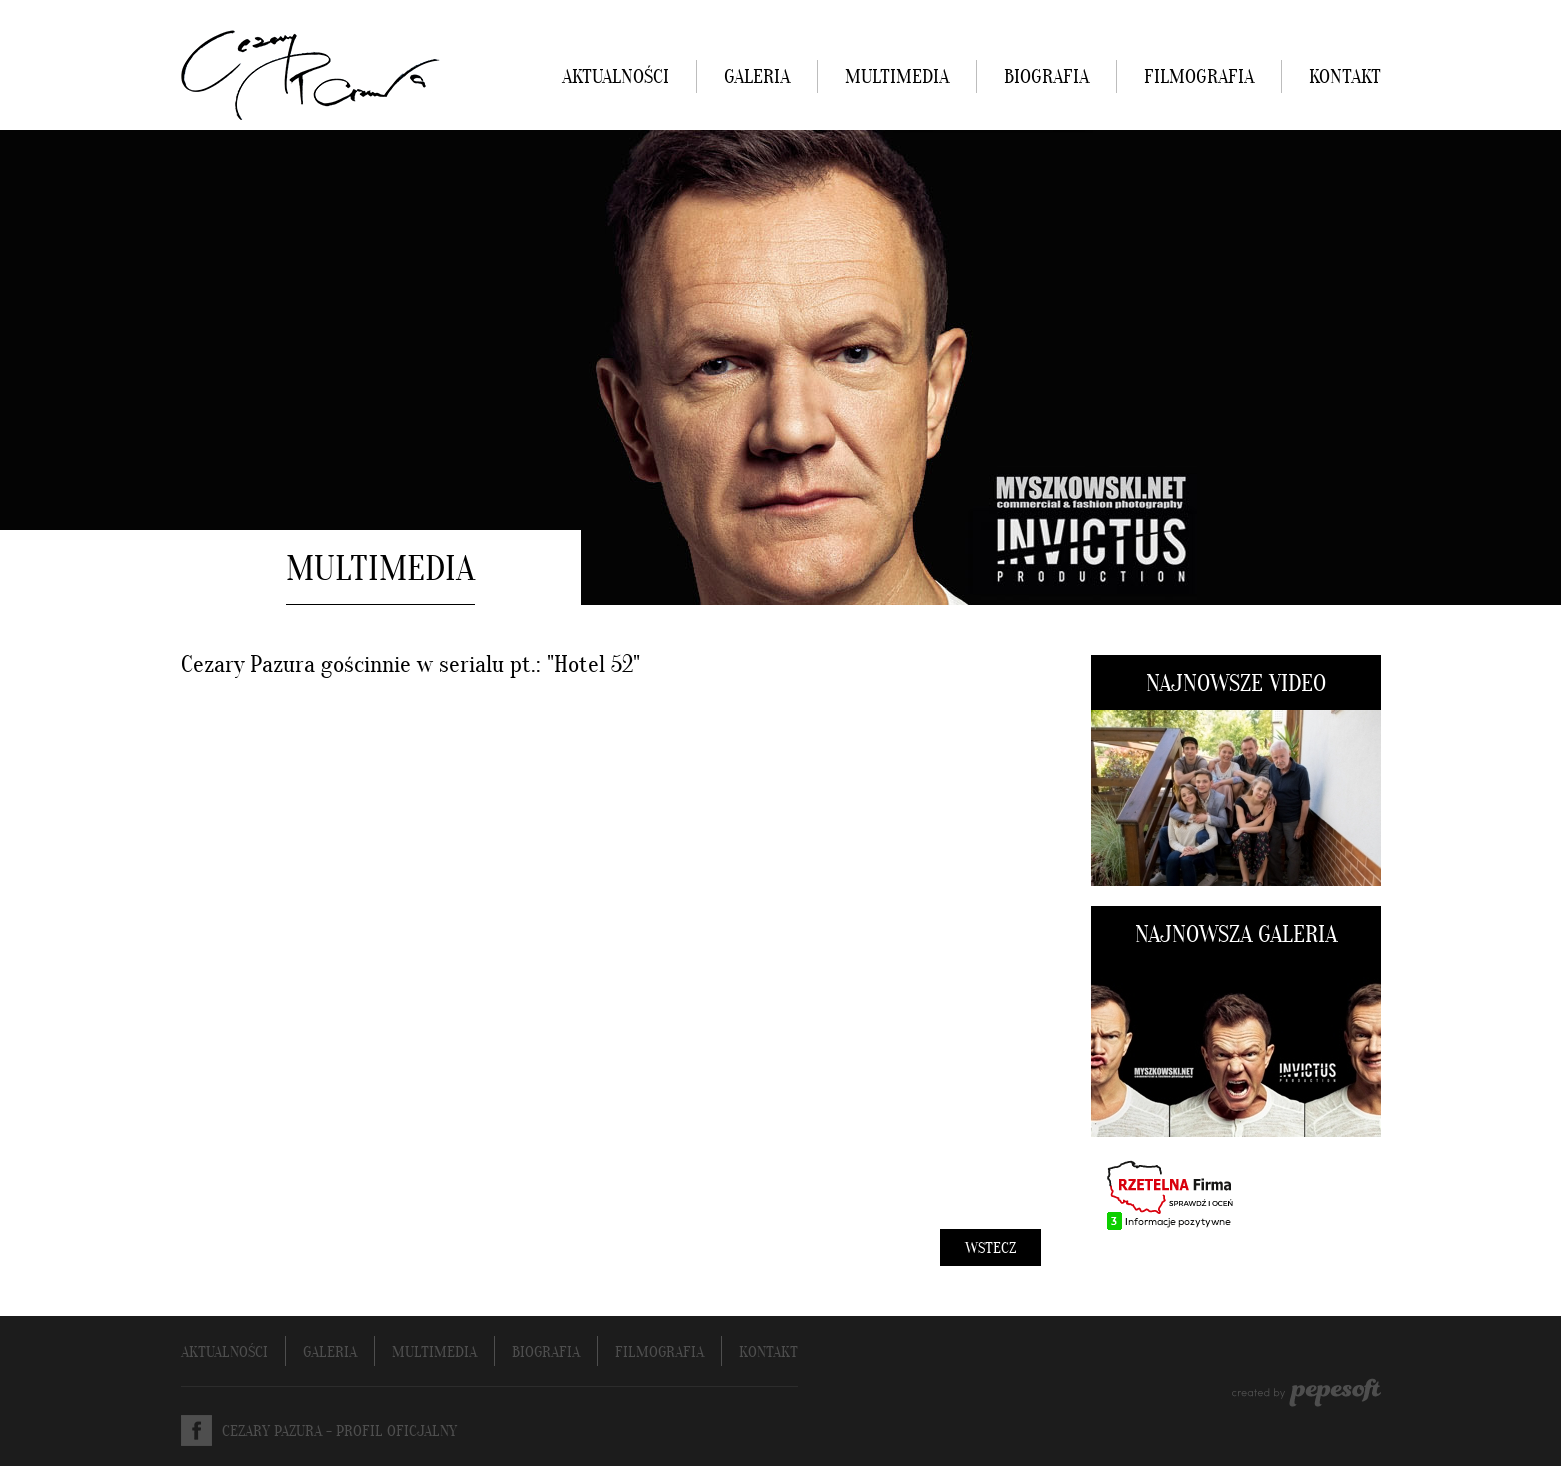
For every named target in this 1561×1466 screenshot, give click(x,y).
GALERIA (757, 78)
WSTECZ (990, 1249)
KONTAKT (1345, 78)
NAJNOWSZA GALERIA (1236, 936)
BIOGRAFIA (1046, 78)
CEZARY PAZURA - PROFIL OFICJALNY (339, 1432)
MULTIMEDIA (897, 78)
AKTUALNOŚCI (615, 78)
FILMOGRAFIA (1199, 78)
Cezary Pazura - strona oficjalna (310, 75)
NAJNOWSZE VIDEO (1236, 685)
